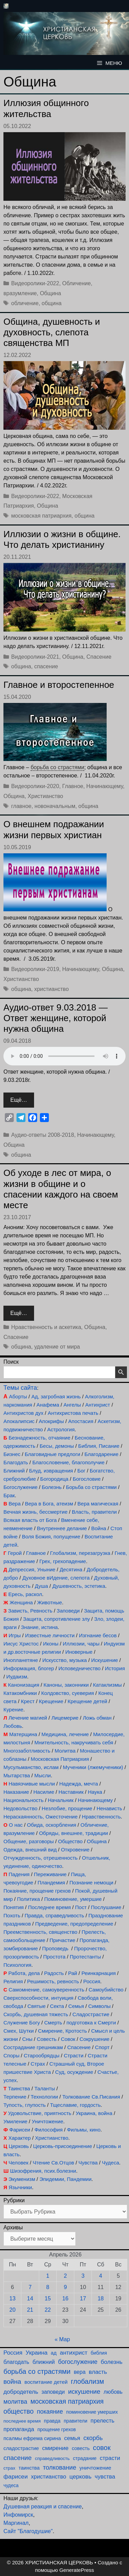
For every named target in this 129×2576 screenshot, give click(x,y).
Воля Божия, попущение (51, 1536)
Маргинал (16, 2523)
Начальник (61, 1800)
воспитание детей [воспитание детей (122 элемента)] (46, 2382)
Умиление (15, 2121)
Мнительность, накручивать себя (73, 1742)
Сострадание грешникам (33, 2047)
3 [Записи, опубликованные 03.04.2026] (83, 2276)
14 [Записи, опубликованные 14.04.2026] (30, 2298)
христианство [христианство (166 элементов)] (48, 2476)
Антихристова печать (73, 1413)
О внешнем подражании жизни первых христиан (53, 829)
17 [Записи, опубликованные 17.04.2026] (83, 2298)
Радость (54, 1973)
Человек (19, 2162)
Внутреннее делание (62, 1528)
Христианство (45, 796)
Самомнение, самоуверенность (46, 1989)
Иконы (50, 1644)
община (52, 303)
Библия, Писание (98, 1446)
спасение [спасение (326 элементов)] (17, 2457)
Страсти (73, 2055)
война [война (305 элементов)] (12, 2381)
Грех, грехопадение (62, 1561)
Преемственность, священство (40, 1932)
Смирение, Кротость (62, 2031)
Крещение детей (87, 1701)
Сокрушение (94, 2039)
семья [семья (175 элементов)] (72, 2438)
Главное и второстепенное (58, 685)
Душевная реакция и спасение (42, 2506)
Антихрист (97, 1405)
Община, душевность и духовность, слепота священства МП (51, 332)
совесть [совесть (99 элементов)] (81, 2448)
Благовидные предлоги (52, 1454)
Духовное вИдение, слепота (56, 1578)
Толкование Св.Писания (91, 2097)
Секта (57, 2006)
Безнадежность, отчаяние (40, 1438)
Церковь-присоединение (62, 2146)
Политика (28, 1899)
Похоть (11, 1915)
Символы (99, 2006)
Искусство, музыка (64, 1660)
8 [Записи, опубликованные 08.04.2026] (47, 2287)
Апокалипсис (18, 1421)
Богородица (54, 1479)
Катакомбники (20, 1693)
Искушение (104, 1660)
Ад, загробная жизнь (55, 1396)
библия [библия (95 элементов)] (99, 2353)
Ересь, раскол (25, 1594)
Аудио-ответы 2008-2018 (42, 1135)
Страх (38, 2064)
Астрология (61, 1429)
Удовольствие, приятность (40, 2113)
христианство (51, 989)
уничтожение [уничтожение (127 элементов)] (95, 2468)
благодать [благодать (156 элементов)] (16, 2362)
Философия (48, 2130)
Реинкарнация (99, 1973)
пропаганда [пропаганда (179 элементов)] (18, 2429)
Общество (70, 1841)
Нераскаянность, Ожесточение (40, 1817)
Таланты (44, 2088)
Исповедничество (79, 1668)
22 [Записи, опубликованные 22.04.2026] (48, 2310)
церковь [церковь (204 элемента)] (80, 2476)
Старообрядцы (42, 2055)
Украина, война (94, 2113)
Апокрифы (51, 1421)
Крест (28, 1701)
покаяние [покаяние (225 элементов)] (50, 2411)
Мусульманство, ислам (30, 1767)
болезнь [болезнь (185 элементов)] (111, 2362)
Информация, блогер (28, 1668)
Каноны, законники (66, 1685)
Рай (72, 1973)
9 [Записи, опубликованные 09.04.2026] (65, 2287)
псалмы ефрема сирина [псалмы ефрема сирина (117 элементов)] (32, 2438)
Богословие (86, 1479)
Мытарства (16, 1775)
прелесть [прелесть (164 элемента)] (102, 2420)
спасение (46, 666)
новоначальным (54, 806)
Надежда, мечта (78, 1784)
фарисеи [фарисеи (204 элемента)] (15, 2476)
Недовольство (20, 1808)
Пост (81, 1907)
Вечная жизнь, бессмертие (35, 1512)
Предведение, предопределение (74, 1924)
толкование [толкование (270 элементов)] (59, 2467)
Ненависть (109, 1808)
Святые (37, 2006)
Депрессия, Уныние (32, 1569)
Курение (13, 1709)
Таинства (19, 2088)
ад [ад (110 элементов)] (54, 2353)
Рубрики (14, 2200)
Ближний (14, 1471)
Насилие (43, 1792)
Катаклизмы (107, 1685)
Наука (95, 1792)
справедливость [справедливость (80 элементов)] (52, 2458)
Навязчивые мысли (32, 1784)
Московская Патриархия (60, 1759)
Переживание (50, 1874)
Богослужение (20, 1487)
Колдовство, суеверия (67, 1693)
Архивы (13, 2227)
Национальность (23, 1800)
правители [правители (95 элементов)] (75, 2421)
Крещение (51, 1701)
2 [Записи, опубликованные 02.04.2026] (65, 2276)
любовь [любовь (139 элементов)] (113, 2392)
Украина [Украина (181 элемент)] (37, 2352)
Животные (49, 1602)
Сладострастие (91, 2014)
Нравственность (101, 1817)
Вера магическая (97, 1503)
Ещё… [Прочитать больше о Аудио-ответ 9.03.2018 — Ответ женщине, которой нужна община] (18, 1100)
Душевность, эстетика (78, 1586)
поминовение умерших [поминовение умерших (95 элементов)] (92, 2412)
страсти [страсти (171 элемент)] (110, 2458)
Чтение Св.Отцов (53, 2162)
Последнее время (49, 1907)
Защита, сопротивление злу (56, 1619)
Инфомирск (18, 2515)
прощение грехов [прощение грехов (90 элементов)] (56, 2429)
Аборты (18, 1396)
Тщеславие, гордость (75, 2105)
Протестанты (85, 1957)
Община (50, 293)
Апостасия (80, 1421)
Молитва (65, 1751)
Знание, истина (39, 1627)
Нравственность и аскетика (46, 1327)
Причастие (62, 1940)
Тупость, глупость (24, 2105)
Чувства (88, 2162)
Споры (11, 2055)
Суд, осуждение (74, 2072)
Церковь (19, 2146)
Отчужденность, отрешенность (40, 1858)
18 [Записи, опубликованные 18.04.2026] (101, 2298)
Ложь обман (97, 1718)
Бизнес (11, 1454)
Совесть (47, 2039)
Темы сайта (20, 1387)
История (115, 1668)
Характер (19, 2138)
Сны (27, 2039)
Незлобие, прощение (67, 1808)
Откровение (75, 1849)
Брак (9, 1495)
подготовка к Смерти (91, 2022)
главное (21, 806)
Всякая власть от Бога (30, 1520)
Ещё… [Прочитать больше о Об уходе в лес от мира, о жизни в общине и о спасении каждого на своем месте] (18, 1313)
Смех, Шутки (18, 2031)
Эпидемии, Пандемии (66, 2179)
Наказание (16, 1792)
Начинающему (104, 786)
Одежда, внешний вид (30, 1849)
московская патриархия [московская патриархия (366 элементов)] (67, 2401)
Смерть (53, 2022)
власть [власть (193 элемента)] (98, 2372)
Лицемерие (64, 1718)
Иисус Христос (21, 1644)
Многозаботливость (26, 1751)
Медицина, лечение (65, 1734)
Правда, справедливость (54, 1915)
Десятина (71, 1569)
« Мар (62, 2339)
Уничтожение (47, 2121)
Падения (19, 1874)
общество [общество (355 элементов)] (18, 2411)
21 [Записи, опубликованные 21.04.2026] (30, 2310)
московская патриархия (41, 516)
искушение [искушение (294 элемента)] (84, 2391)
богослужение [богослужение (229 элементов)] (78, 2361)
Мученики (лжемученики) (93, 1767)
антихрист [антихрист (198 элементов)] (73, 2352)
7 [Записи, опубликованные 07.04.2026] (30, 2287)
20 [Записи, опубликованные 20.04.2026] (12, 2310)
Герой (15, 1553)
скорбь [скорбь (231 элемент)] (93, 2438)
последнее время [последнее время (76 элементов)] (22, 2421)
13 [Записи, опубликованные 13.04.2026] (12, 2298)
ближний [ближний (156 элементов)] (43, 2362)
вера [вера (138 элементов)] (79, 2372)
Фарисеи (19, 2130)
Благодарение (102, 1454)
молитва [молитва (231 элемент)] (15, 2401)
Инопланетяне (20, 1660)
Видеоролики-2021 (35, 657)
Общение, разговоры (28, 1841)
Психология (17, 1965)
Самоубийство (106, 1989)
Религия (13, 1981)
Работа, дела (24, 1973)
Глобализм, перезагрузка (80, 1553)
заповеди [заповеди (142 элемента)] (53, 2392)
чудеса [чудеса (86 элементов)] (11, 2485)
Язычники (20, 2187)
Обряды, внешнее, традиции (73, 1833)
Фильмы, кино (83, 2130)
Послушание (106, 1907)
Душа (41, 1586)
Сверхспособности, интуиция (38, 1998)
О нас (16, 1825)
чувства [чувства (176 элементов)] (105, 2476)
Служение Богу (21, 2022)
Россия (91, 1981)
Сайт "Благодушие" (28, 2531)
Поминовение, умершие (73, 1899)
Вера (15, 1503)
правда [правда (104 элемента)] (52, 2421)
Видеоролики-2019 (35, 969)
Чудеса (110, 2162)
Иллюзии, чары (81, 1644)
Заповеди (68, 1611)
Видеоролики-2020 (35, 786)
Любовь (12, 1726)
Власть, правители (94, 1512)
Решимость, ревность (53, 1981)
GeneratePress (76, 2570)
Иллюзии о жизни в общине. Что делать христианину (62, 539)
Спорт (102, 2047)
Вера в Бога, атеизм (49, 1503)
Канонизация (23, 1685)
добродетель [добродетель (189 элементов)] (20, 2392)
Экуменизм (22, 2179)
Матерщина (23, 1734)
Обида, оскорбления (51, 1825)
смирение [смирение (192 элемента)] (55, 2448)
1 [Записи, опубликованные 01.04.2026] (47, 2276)
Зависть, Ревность (30, 1611)
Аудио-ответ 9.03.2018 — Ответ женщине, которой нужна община (55, 1018)
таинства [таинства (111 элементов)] (29, 2468)
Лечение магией (28, 1718)
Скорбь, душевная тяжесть (35, 2014)
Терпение (14, 2097)
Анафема (47, 1405)
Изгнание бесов (98, 1635)
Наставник (71, 1792)
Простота (54, 1957)
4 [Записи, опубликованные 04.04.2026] (100, 2276)
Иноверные (79, 1652)
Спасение (98, 657)
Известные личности (50, 1635)
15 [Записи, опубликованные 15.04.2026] (48, 2298)
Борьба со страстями (91, 1487)
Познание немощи (91, 1882)
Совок (68, 2039)
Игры (15, 1635)
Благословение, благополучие (68, 1462)
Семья (76, 2006)
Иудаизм (16, 1676)
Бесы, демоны (57, 1446)
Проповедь (55, 1948)
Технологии (44, 2097)
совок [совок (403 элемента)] (101, 2447)
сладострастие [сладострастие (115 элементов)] (21, 2448)
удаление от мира (57, 1347)
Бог (81, 1471)
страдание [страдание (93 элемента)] (85, 2458)
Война (98, 1528)
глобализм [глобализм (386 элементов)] (87, 2381)
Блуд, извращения (51, 1471)
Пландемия (51, 1882)
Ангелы (72, 1405)
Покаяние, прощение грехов (37, 1891)
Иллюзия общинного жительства (46, 108)
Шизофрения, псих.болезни (43, 2171)
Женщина (21, 1602)
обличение (25, 303)
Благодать (15, 1462)
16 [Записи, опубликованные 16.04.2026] (65, 2298)
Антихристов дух (23, 1413)
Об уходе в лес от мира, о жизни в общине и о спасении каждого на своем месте (60, 1189)
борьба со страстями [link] (57, 767)
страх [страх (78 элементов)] (9, 2468)
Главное (72, 786)
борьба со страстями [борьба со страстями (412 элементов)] (37, 2371)
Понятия (13, 1907)
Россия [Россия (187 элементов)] (12, 2352)
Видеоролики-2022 (35, 283)
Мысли (42, 1775)
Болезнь (52, 1487)
